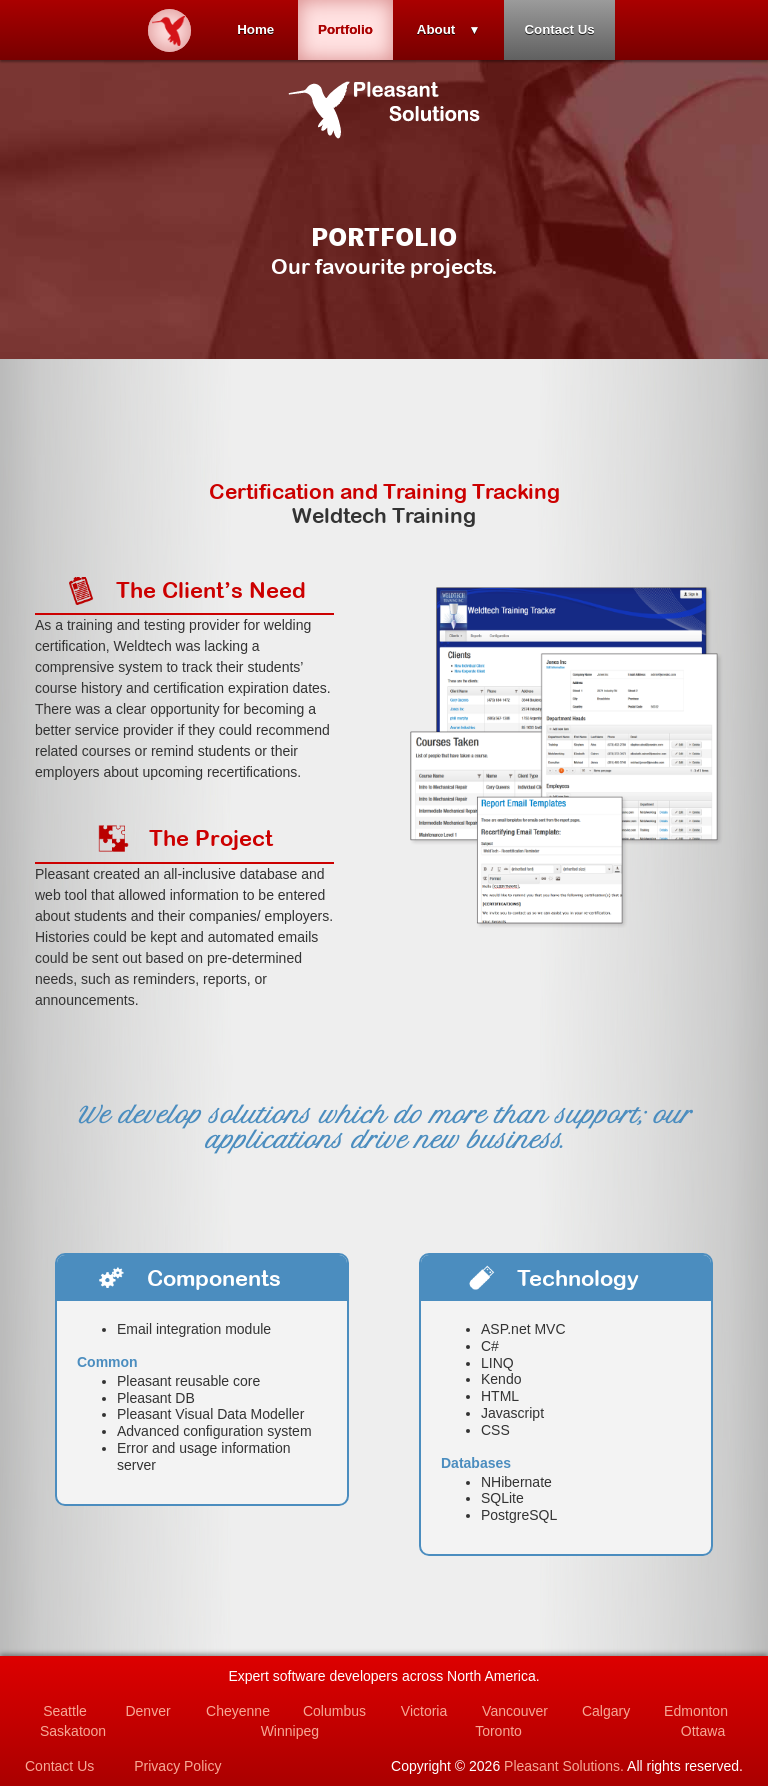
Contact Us (559, 29)
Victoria (424, 1711)
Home (255, 29)
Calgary (606, 1711)
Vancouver (515, 1711)
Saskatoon (73, 1731)
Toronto (498, 1731)
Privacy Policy (177, 1766)
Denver (147, 1711)
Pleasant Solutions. (564, 1766)
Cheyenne (238, 1711)
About (436, 29)
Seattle (65, 1711)
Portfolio (345, 29)
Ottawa (703, 1731)
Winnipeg (290, 1731)
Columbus (334, 1711)
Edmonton (696, 1711)
